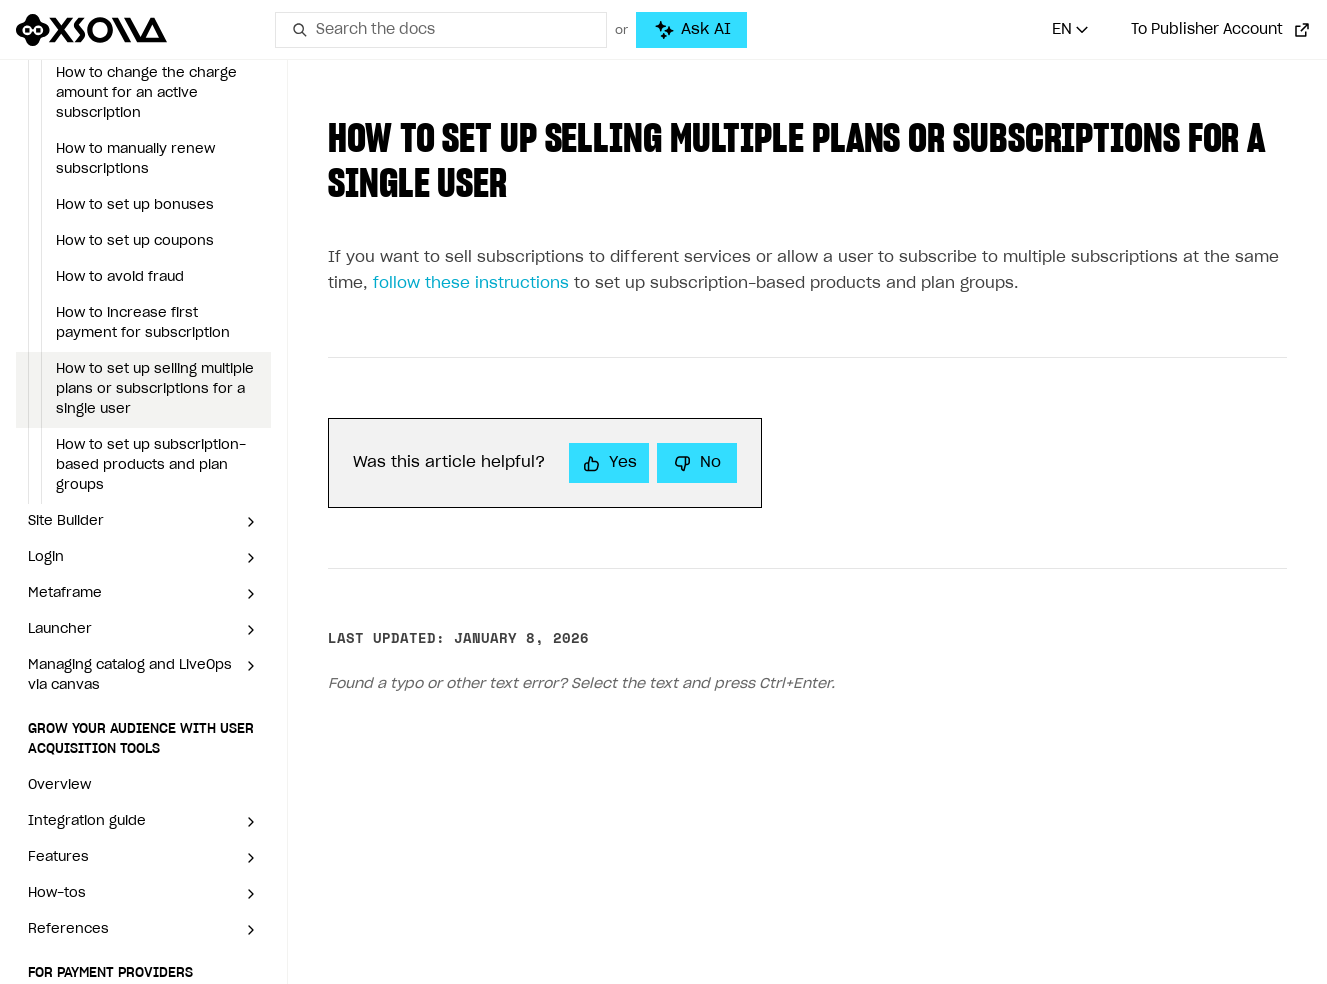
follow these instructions (471, 283)
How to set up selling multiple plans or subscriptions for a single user (155, 389)
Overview (59, 785)
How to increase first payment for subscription (143, 323)
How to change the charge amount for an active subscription (146, 93)
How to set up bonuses (135, 205)
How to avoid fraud (120, 277)
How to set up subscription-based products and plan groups (151, 465)
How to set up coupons (135, 241)
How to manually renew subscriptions (135, 159)
